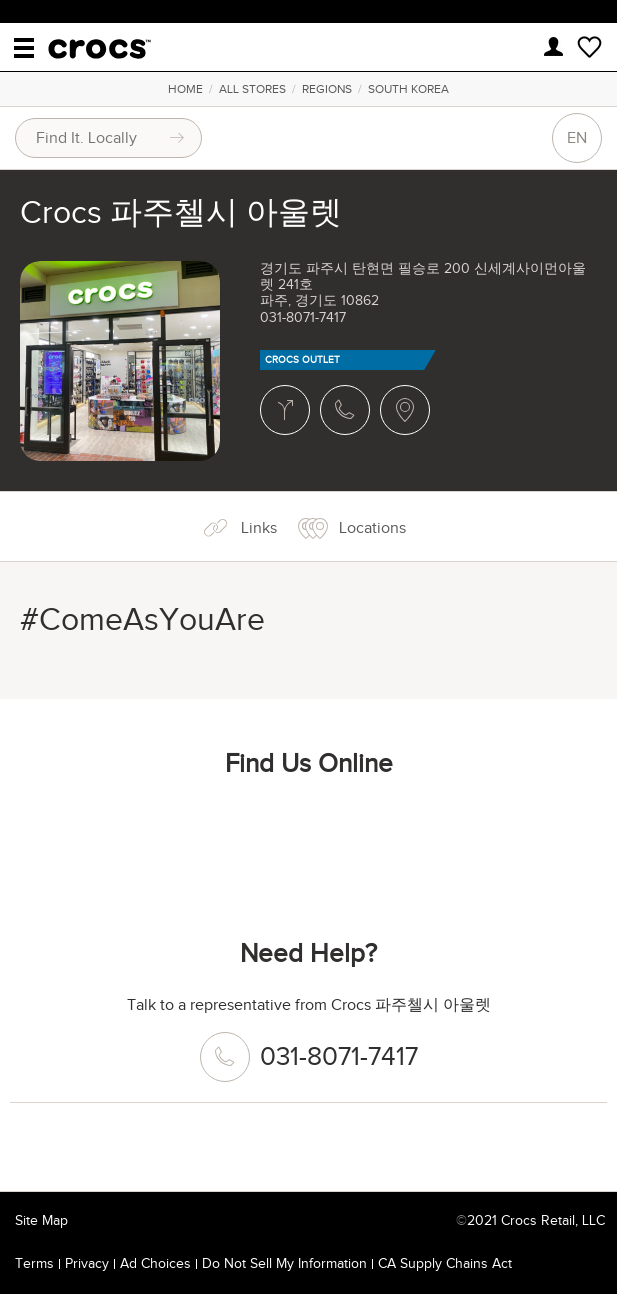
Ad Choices (155, 1263)
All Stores (252, 89)
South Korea (408, 89)
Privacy (87, 1263)
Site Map (41, 1220)
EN (577, 138)
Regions (327, 89)
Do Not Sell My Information (284, 1263)
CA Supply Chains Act (445, 1263)
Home (185, 89)
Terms (34, 1263)
